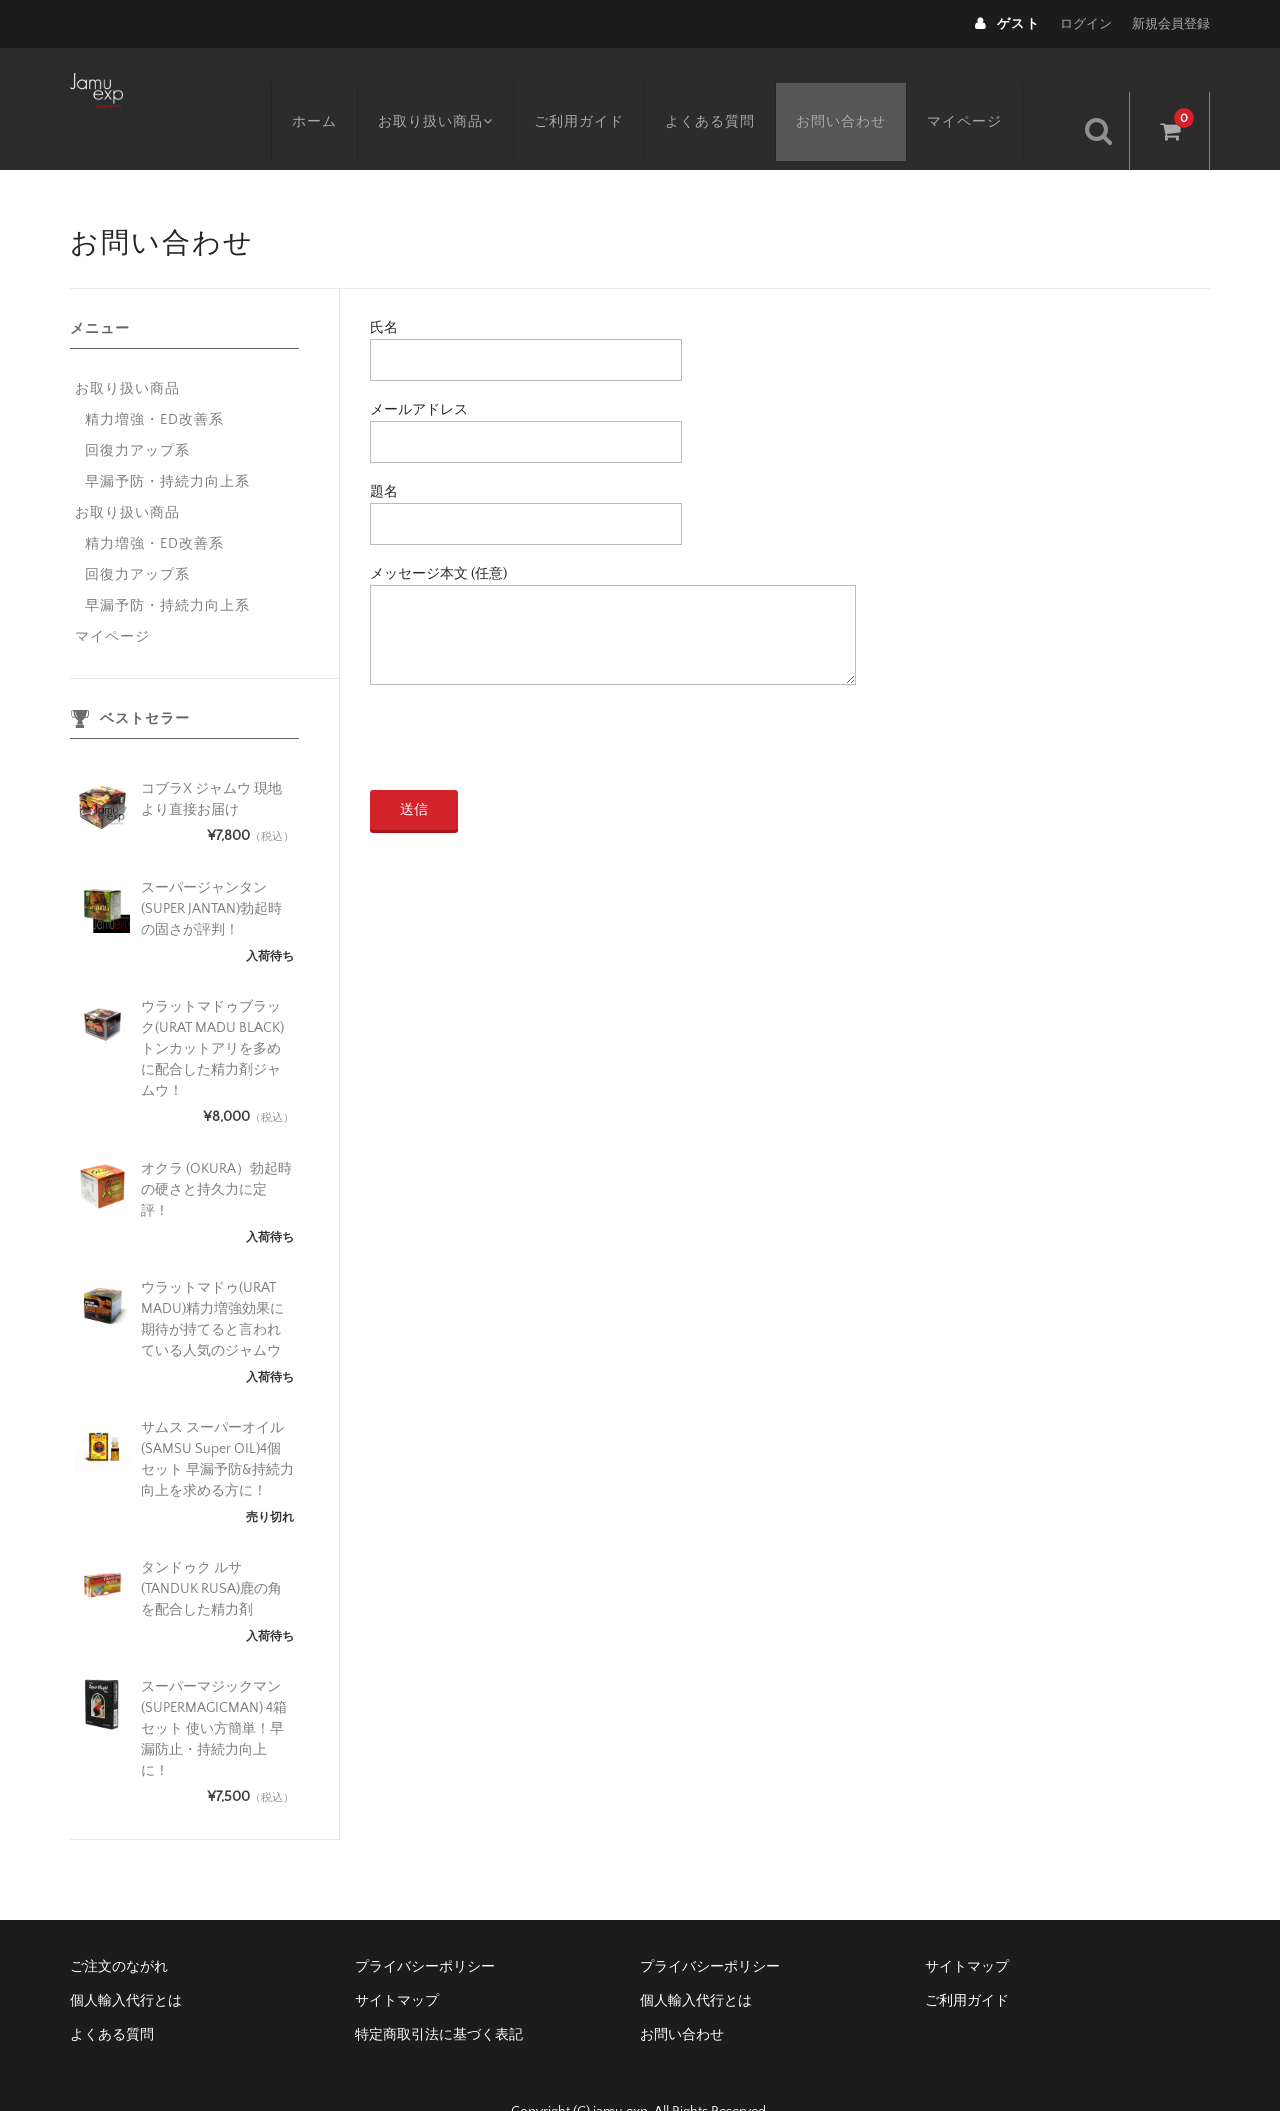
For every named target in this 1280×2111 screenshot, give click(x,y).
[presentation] (522, 709)
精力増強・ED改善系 (154, 378)
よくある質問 (737, 87)
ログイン (1086, 24)
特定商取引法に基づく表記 (439, 1993)
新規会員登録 (1171, 24)
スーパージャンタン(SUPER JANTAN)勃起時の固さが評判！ (211, 867)
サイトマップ (967, 1925)
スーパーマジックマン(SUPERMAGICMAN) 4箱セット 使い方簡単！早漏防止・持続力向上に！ (214, 1687)
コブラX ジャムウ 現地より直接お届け (211, 757)
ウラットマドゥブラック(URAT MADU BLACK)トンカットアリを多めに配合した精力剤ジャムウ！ (212, 1007)
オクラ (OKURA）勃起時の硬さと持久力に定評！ (216, 1148)
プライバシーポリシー (425, 1925)
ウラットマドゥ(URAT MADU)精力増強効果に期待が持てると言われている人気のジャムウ (212, 1277)
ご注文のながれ (119, 1925)
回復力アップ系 (137, 409)
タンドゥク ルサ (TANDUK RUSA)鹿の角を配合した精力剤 (211, 1547)
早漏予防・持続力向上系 (167, 440)
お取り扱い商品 (459, 87)
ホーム (334, 87)
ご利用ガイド (606, 87)
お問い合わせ (868, 87)
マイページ (991, 87)
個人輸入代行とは (126, 1959)
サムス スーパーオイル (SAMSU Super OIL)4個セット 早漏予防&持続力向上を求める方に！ (217, 1417)
